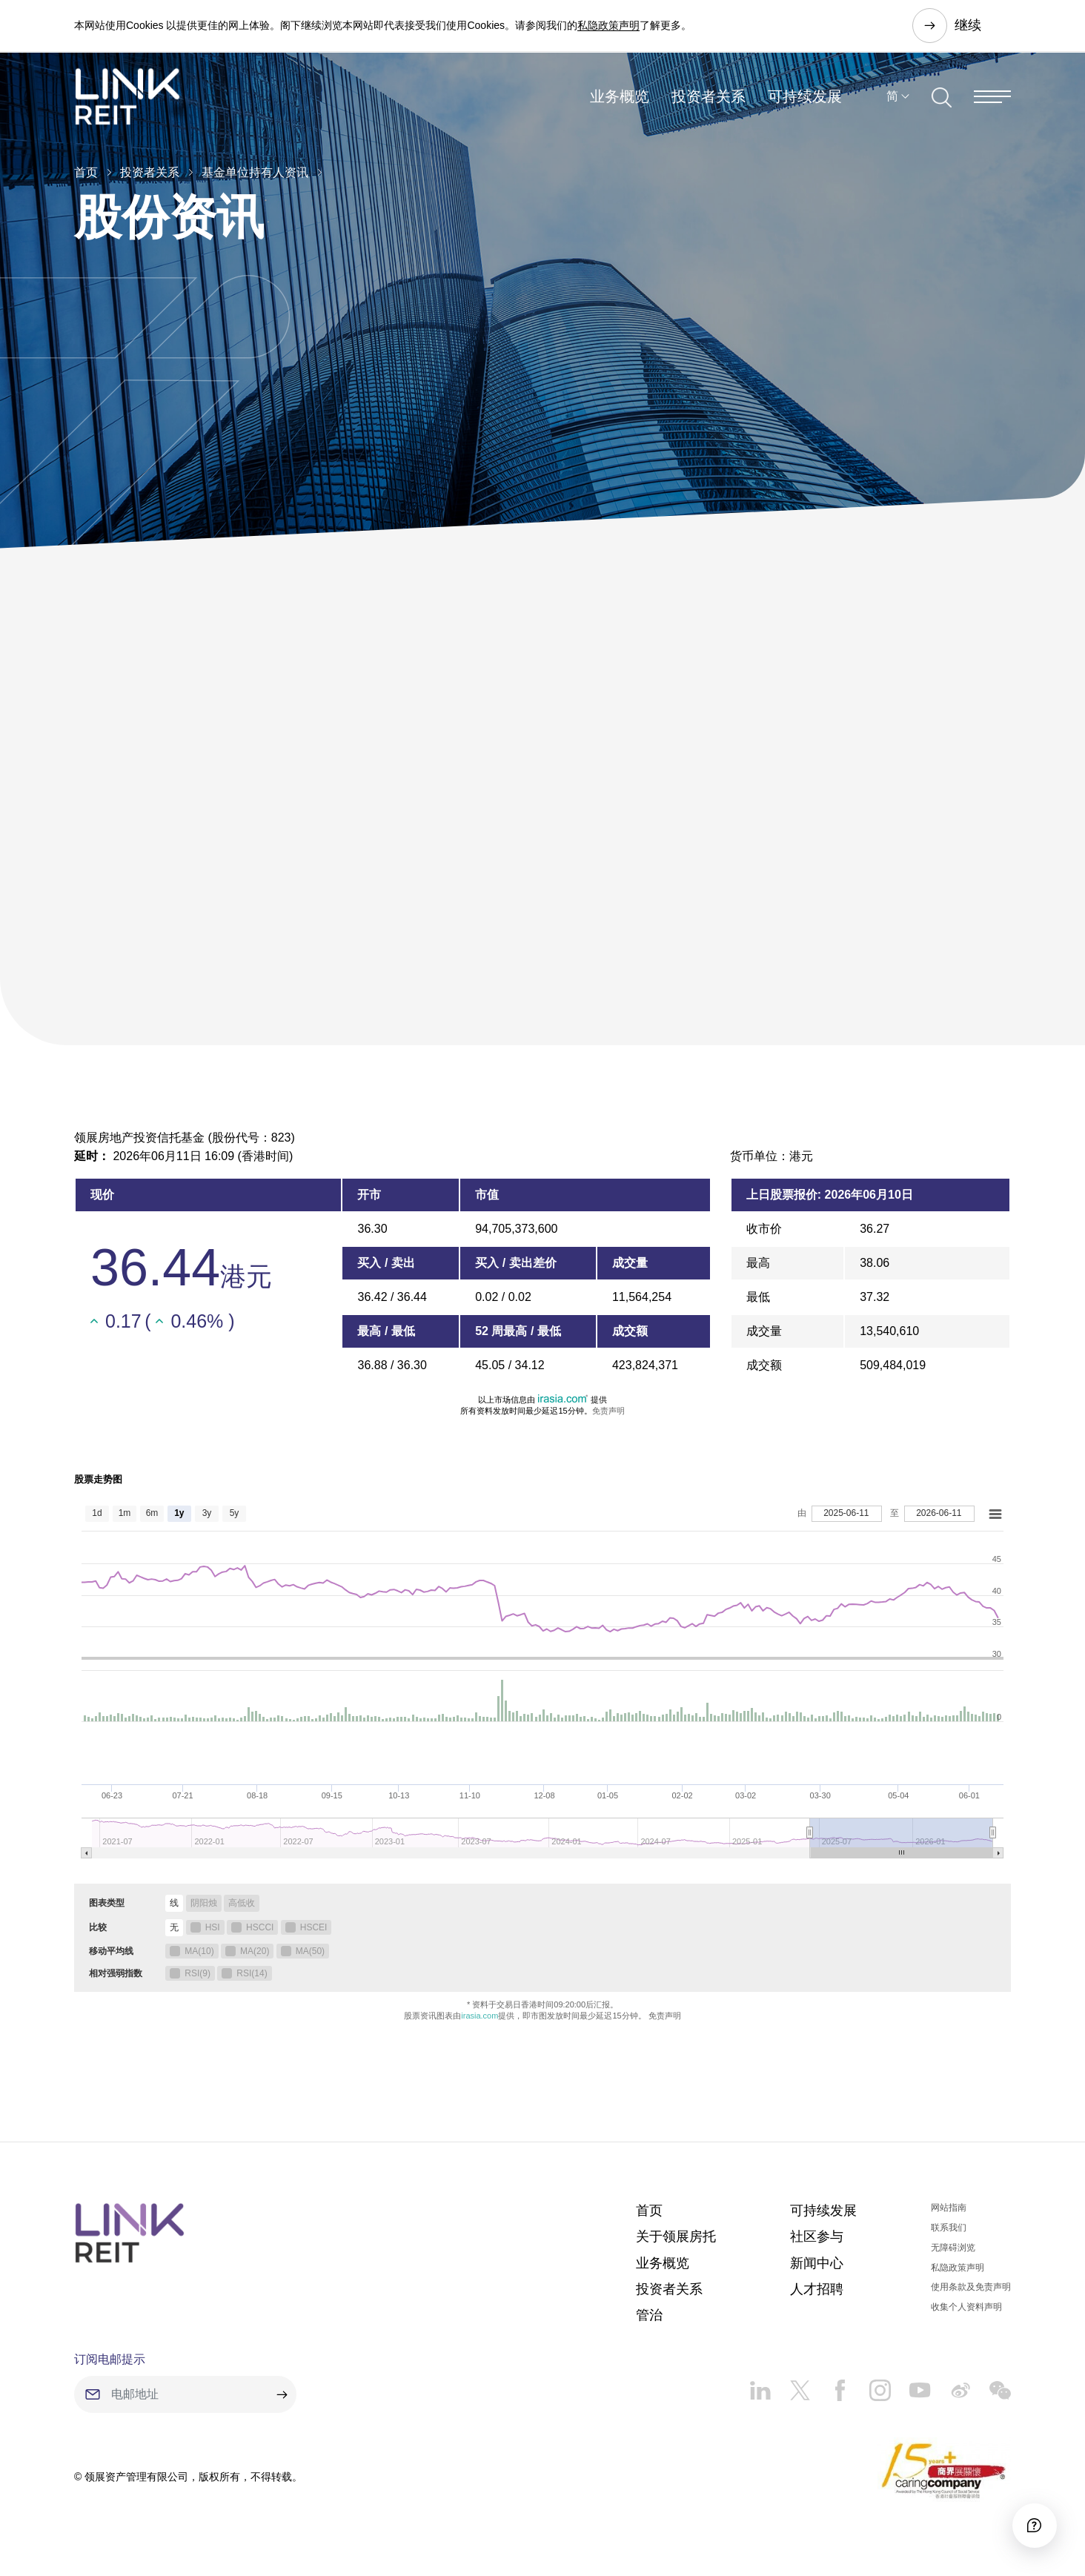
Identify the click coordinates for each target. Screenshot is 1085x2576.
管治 (649, 2315)
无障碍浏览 (953, 2247)
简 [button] (892, 99)
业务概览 (619, 99)
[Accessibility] (1032, 2523)
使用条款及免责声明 (971, 2287)
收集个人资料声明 (966, 2307)
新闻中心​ (816, 2263)
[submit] (281, 2394)
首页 (86, 172)
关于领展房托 (676, 2236)
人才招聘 (816, 2289)
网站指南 (948, 2207)
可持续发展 (805, 99)
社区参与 (816, 2236)
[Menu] (992, 99)
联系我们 (948, 2227)
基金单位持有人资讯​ (255, 172)
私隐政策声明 (608, 25)
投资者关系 (708, 99)
